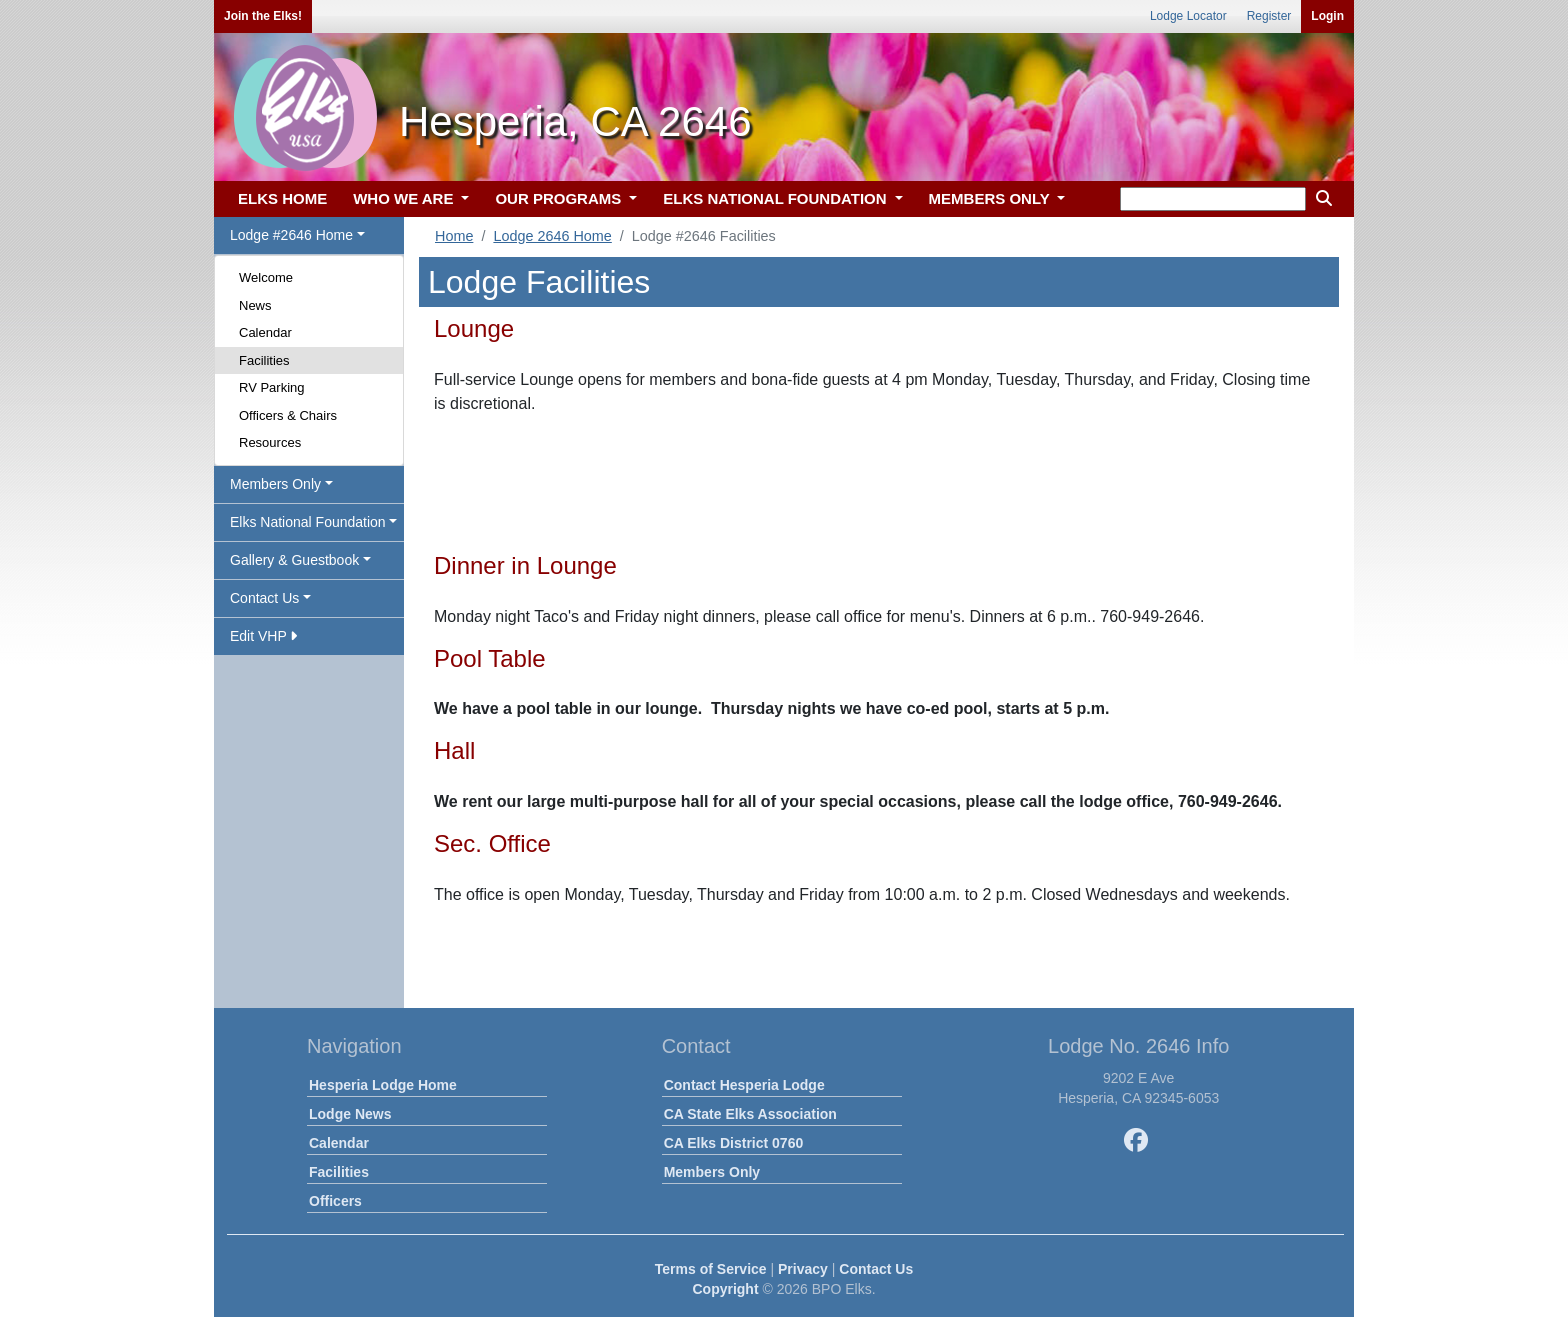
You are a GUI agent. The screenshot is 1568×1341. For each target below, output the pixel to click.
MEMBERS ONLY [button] (991, 198)
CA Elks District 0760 (734, 1143)
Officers (335, 1201)
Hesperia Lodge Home (383, 1085)
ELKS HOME (282, 198)
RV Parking (272, 387)
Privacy (803, 1269)
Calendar (265, 332)
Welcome (266, 277)
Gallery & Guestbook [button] (294, 560)
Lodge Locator (1188, 16)
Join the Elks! (263, 16)
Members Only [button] (275, 484)
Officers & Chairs (288, 415)
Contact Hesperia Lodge (744, 1085)
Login (1327, 16)
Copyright (725, 1289)
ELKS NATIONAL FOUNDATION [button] (777, 198)
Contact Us (876, 1269)
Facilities (264, 360)
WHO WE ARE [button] (405, 198)
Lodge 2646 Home (552, 236)
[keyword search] (1213, 199)
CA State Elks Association (750, 1114)
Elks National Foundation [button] (308, 522)
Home (454, 236)
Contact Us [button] (264, 598)
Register (1269, 16)
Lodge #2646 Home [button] (291, 235)
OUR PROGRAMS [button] (560, 198)
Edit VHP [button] (263, 636)
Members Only (712, 1172)
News (255, 305)
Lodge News (350, 1114)
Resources (270, 442)
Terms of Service (711, 1269)
